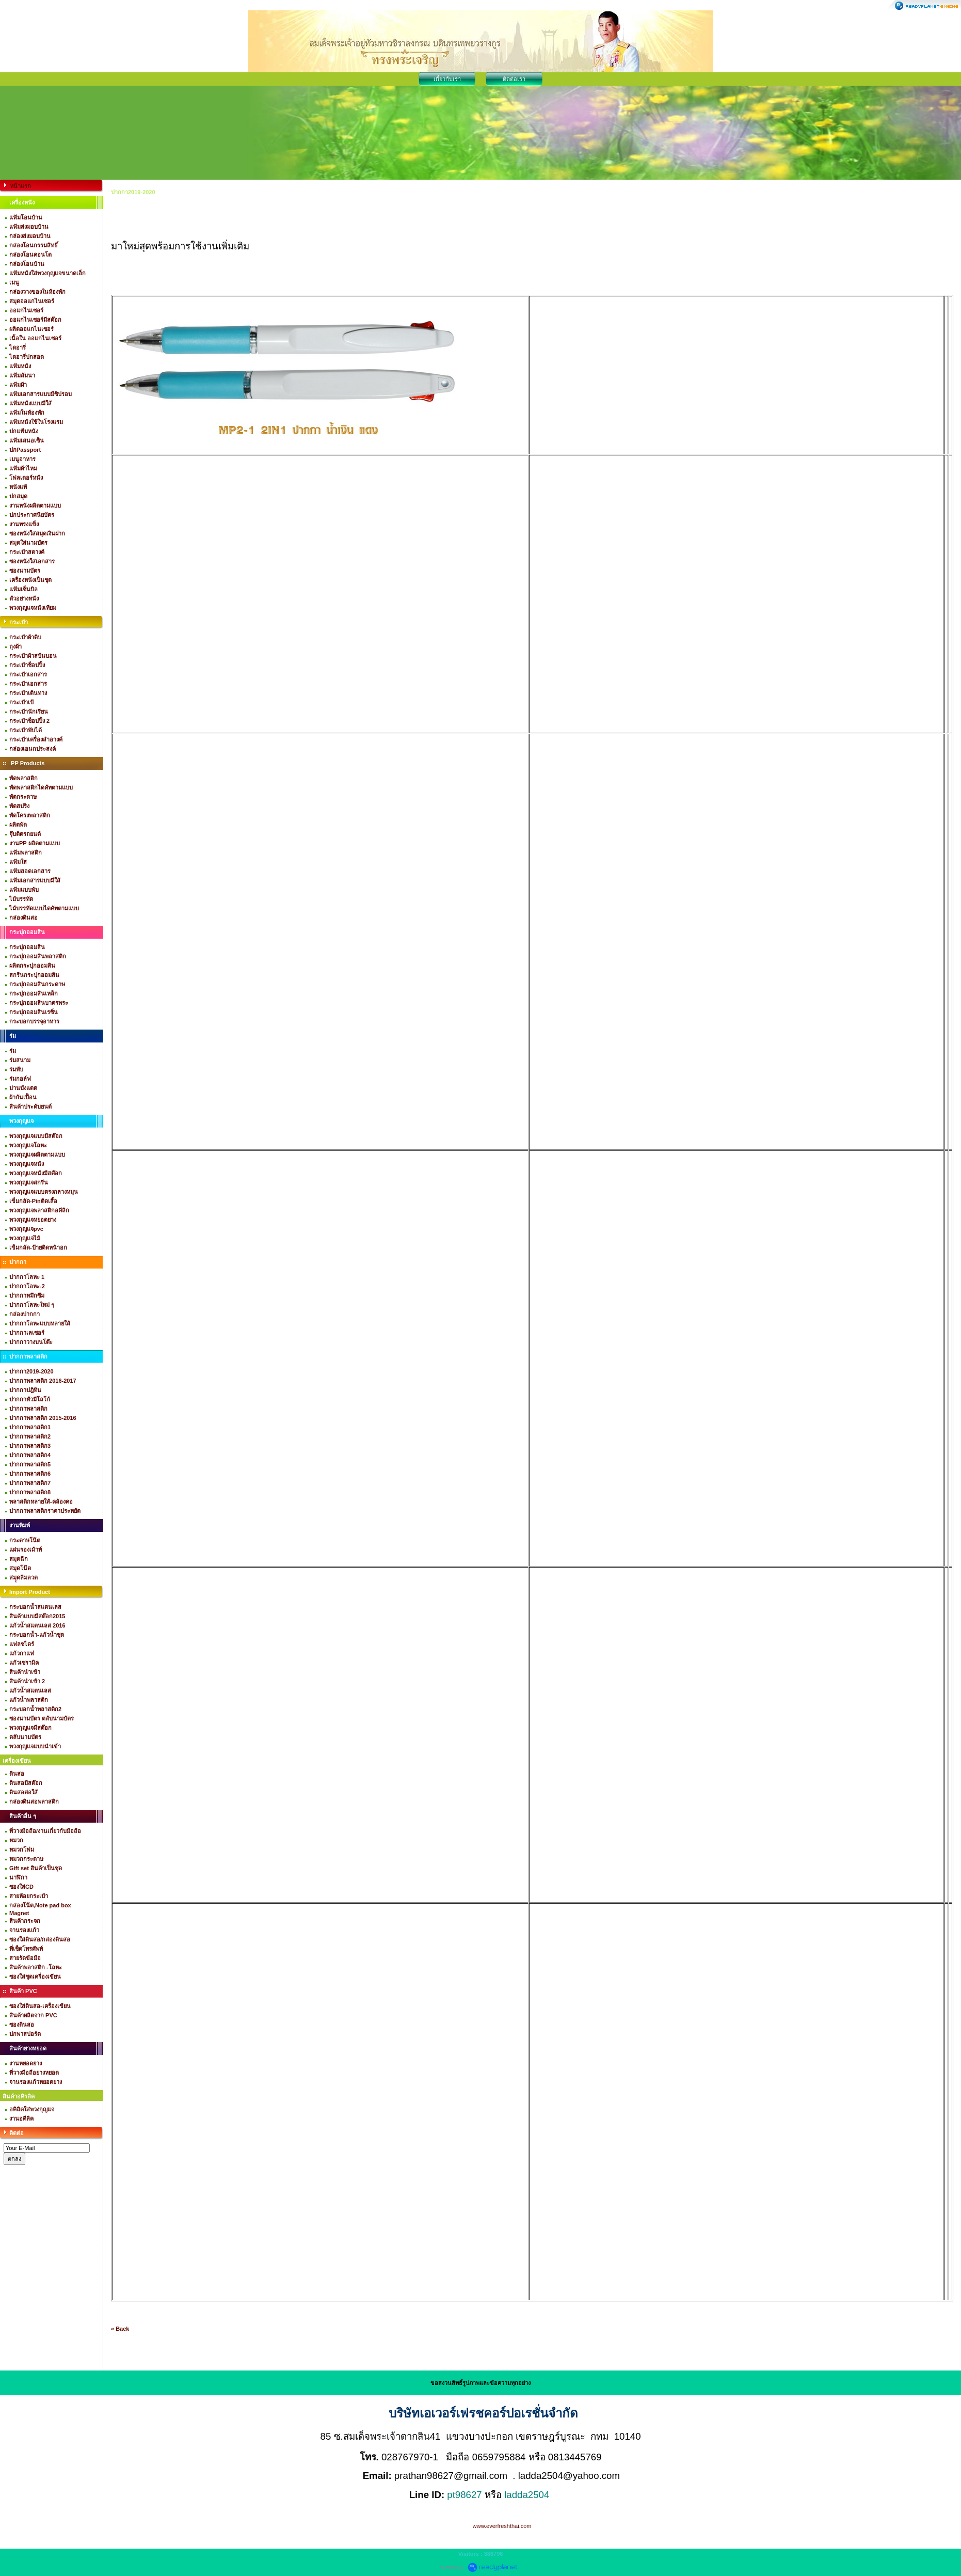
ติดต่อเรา (514, 79)
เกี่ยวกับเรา (447, 79)
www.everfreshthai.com (502, 2526)
